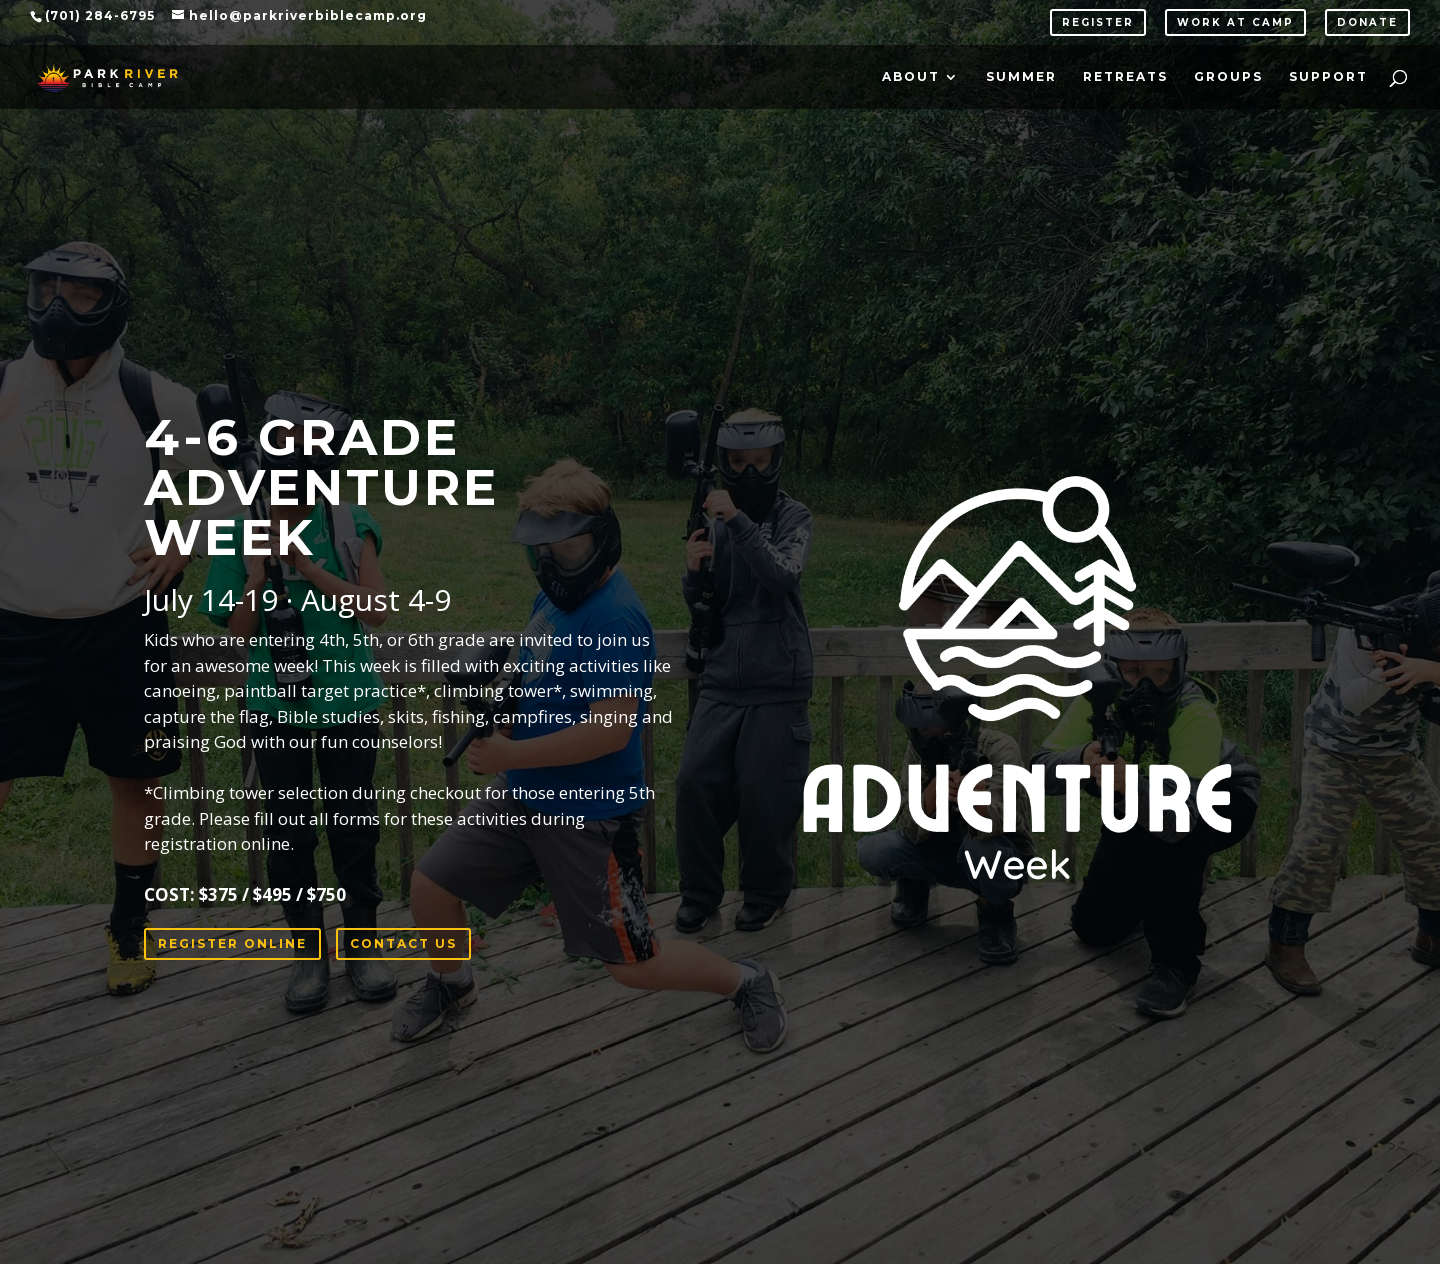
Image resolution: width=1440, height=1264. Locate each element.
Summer (1021, 77)
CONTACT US (403, 943)
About (911, 77)
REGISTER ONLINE (232, 943)
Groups (1228, 77)
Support (1328, 77)
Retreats (1125, 77)
